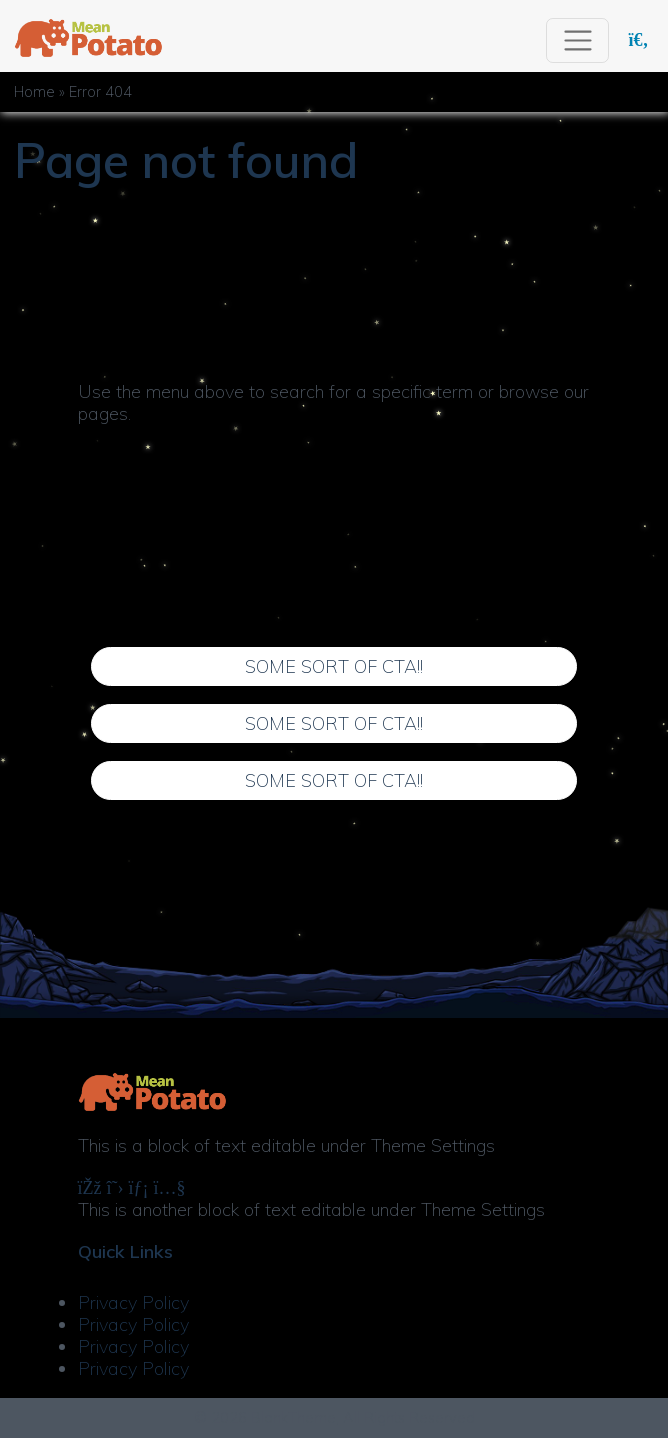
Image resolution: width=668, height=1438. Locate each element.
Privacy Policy (133, 1302)
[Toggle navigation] (577, 40)
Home (34, 92)
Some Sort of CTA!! (334, 666)
